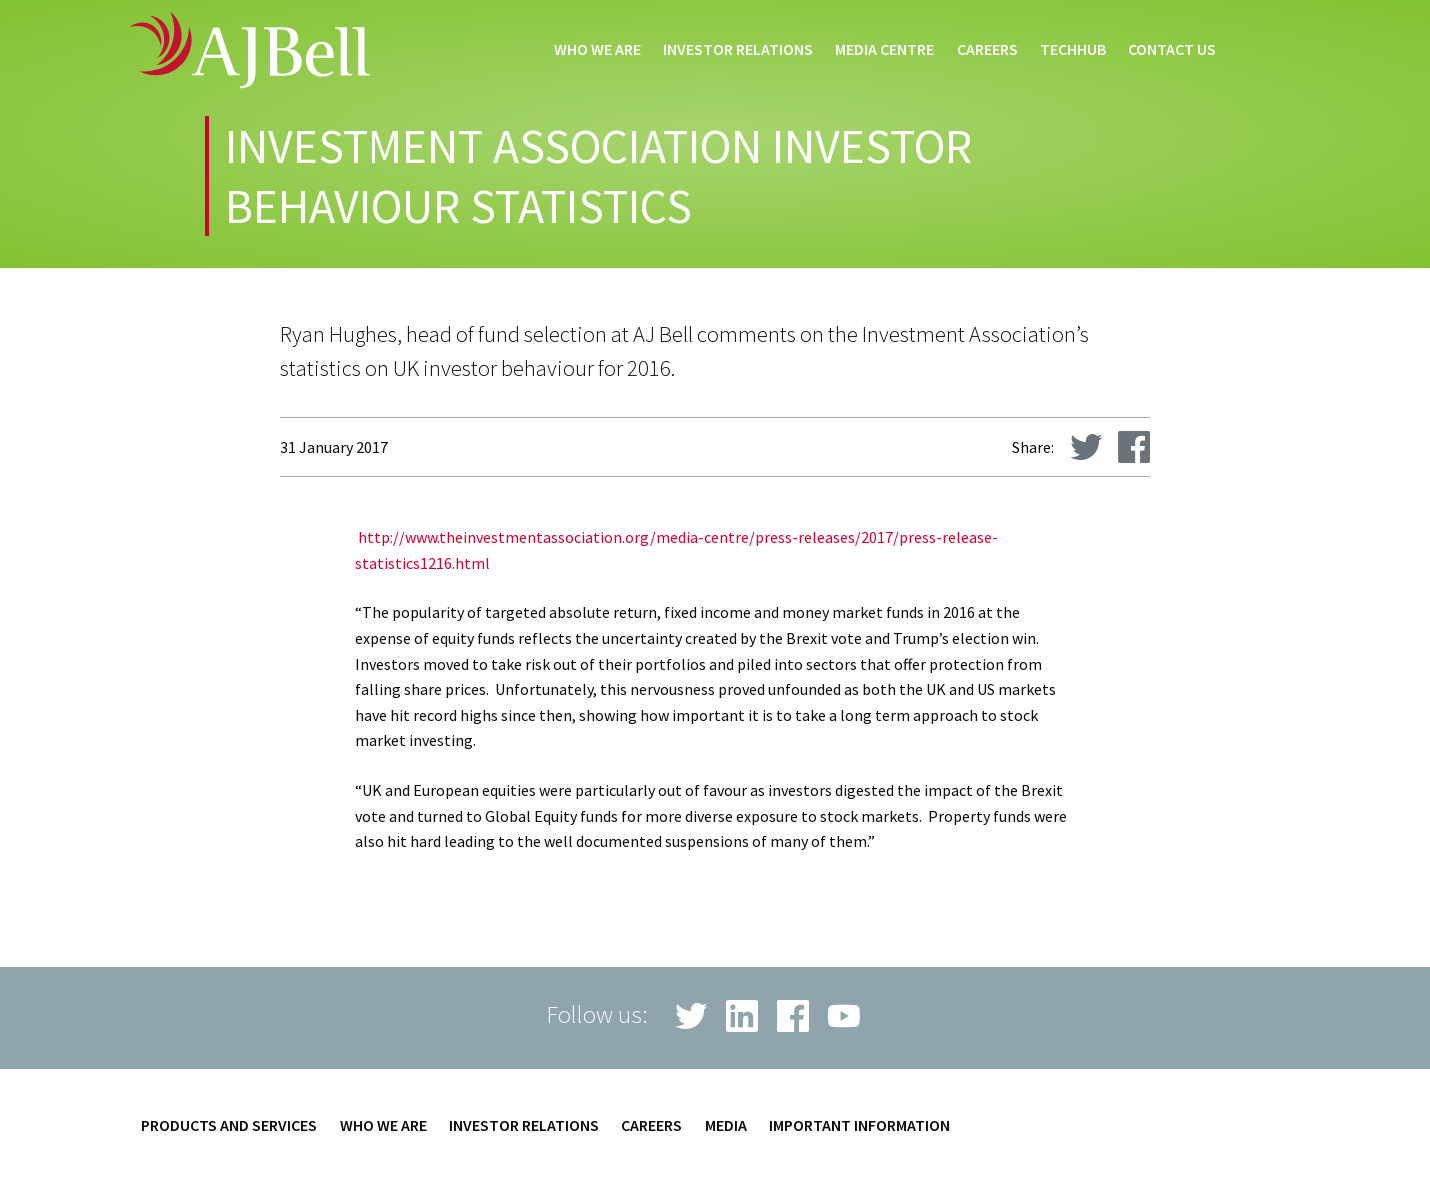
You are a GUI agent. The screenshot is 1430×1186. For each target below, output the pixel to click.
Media (726, 1126)
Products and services (229, 1126)
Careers (987, 50)
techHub (1073, 50)
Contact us (1172, 50)
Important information (859, 1126)
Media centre (884, 50)
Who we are (597, 50)
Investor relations (738, 50)
